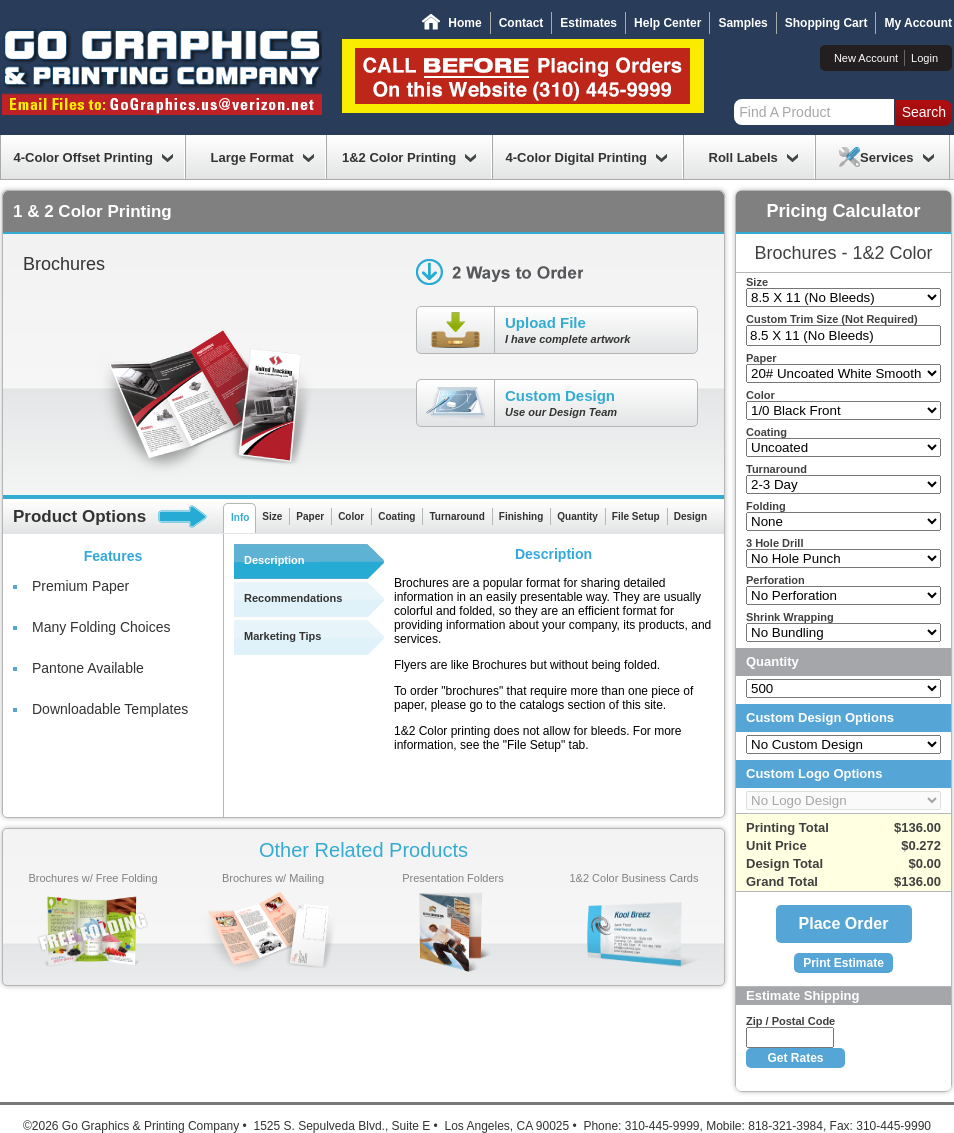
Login (924, 58)
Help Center (667, 23)
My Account (918, 23)
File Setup (636, 516)
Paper (310, 516)
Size (272, 516)
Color (351, 516)
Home (464, 23)
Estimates (588, 23)
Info (240, 517)
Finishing (521, 516)
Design (690, 516)
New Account (866, 58)
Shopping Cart (826, 23)
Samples (742, 23)
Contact (521, 23)
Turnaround (456, 516)
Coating (396, 516)
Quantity (577, 516)
